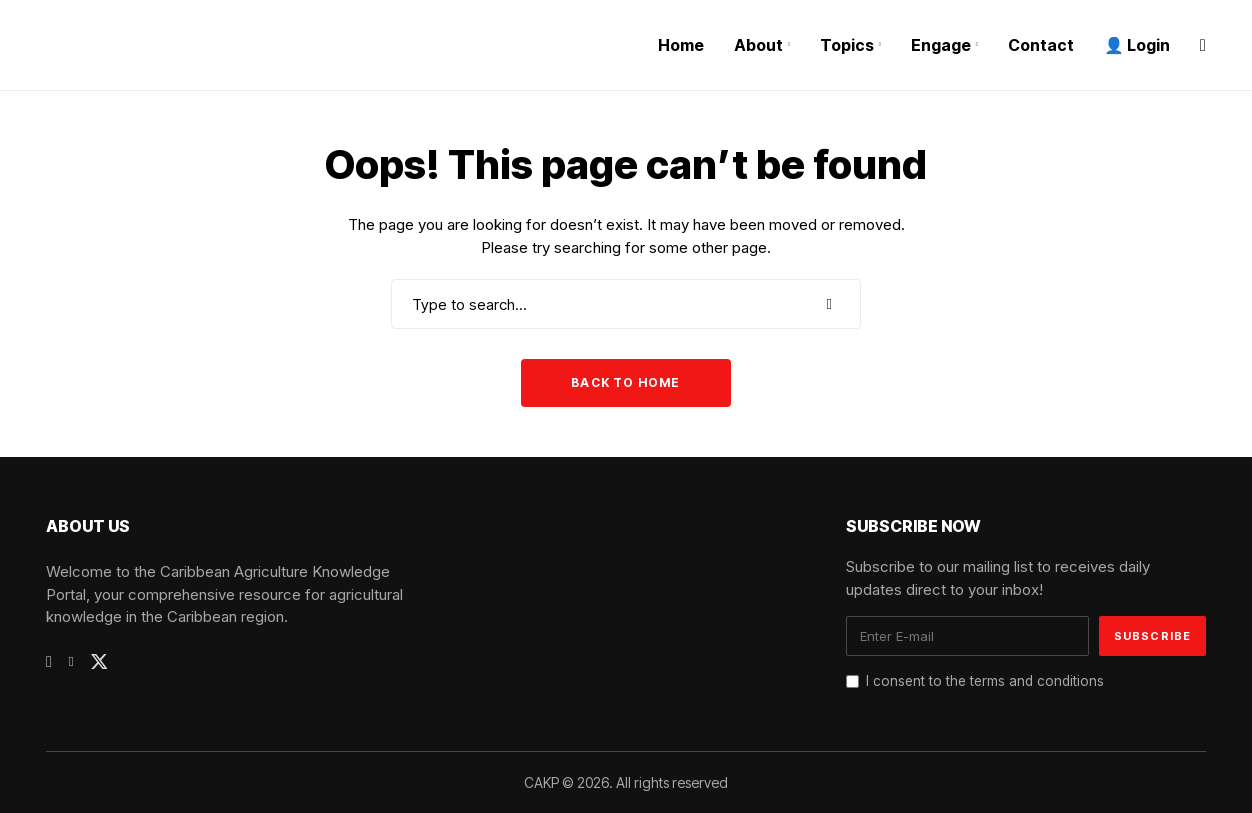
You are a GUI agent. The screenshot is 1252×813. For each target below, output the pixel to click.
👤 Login (1137, 45)
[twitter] (99, 661)
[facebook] (49, 662)
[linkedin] (71, 662)
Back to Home (625, 382)
